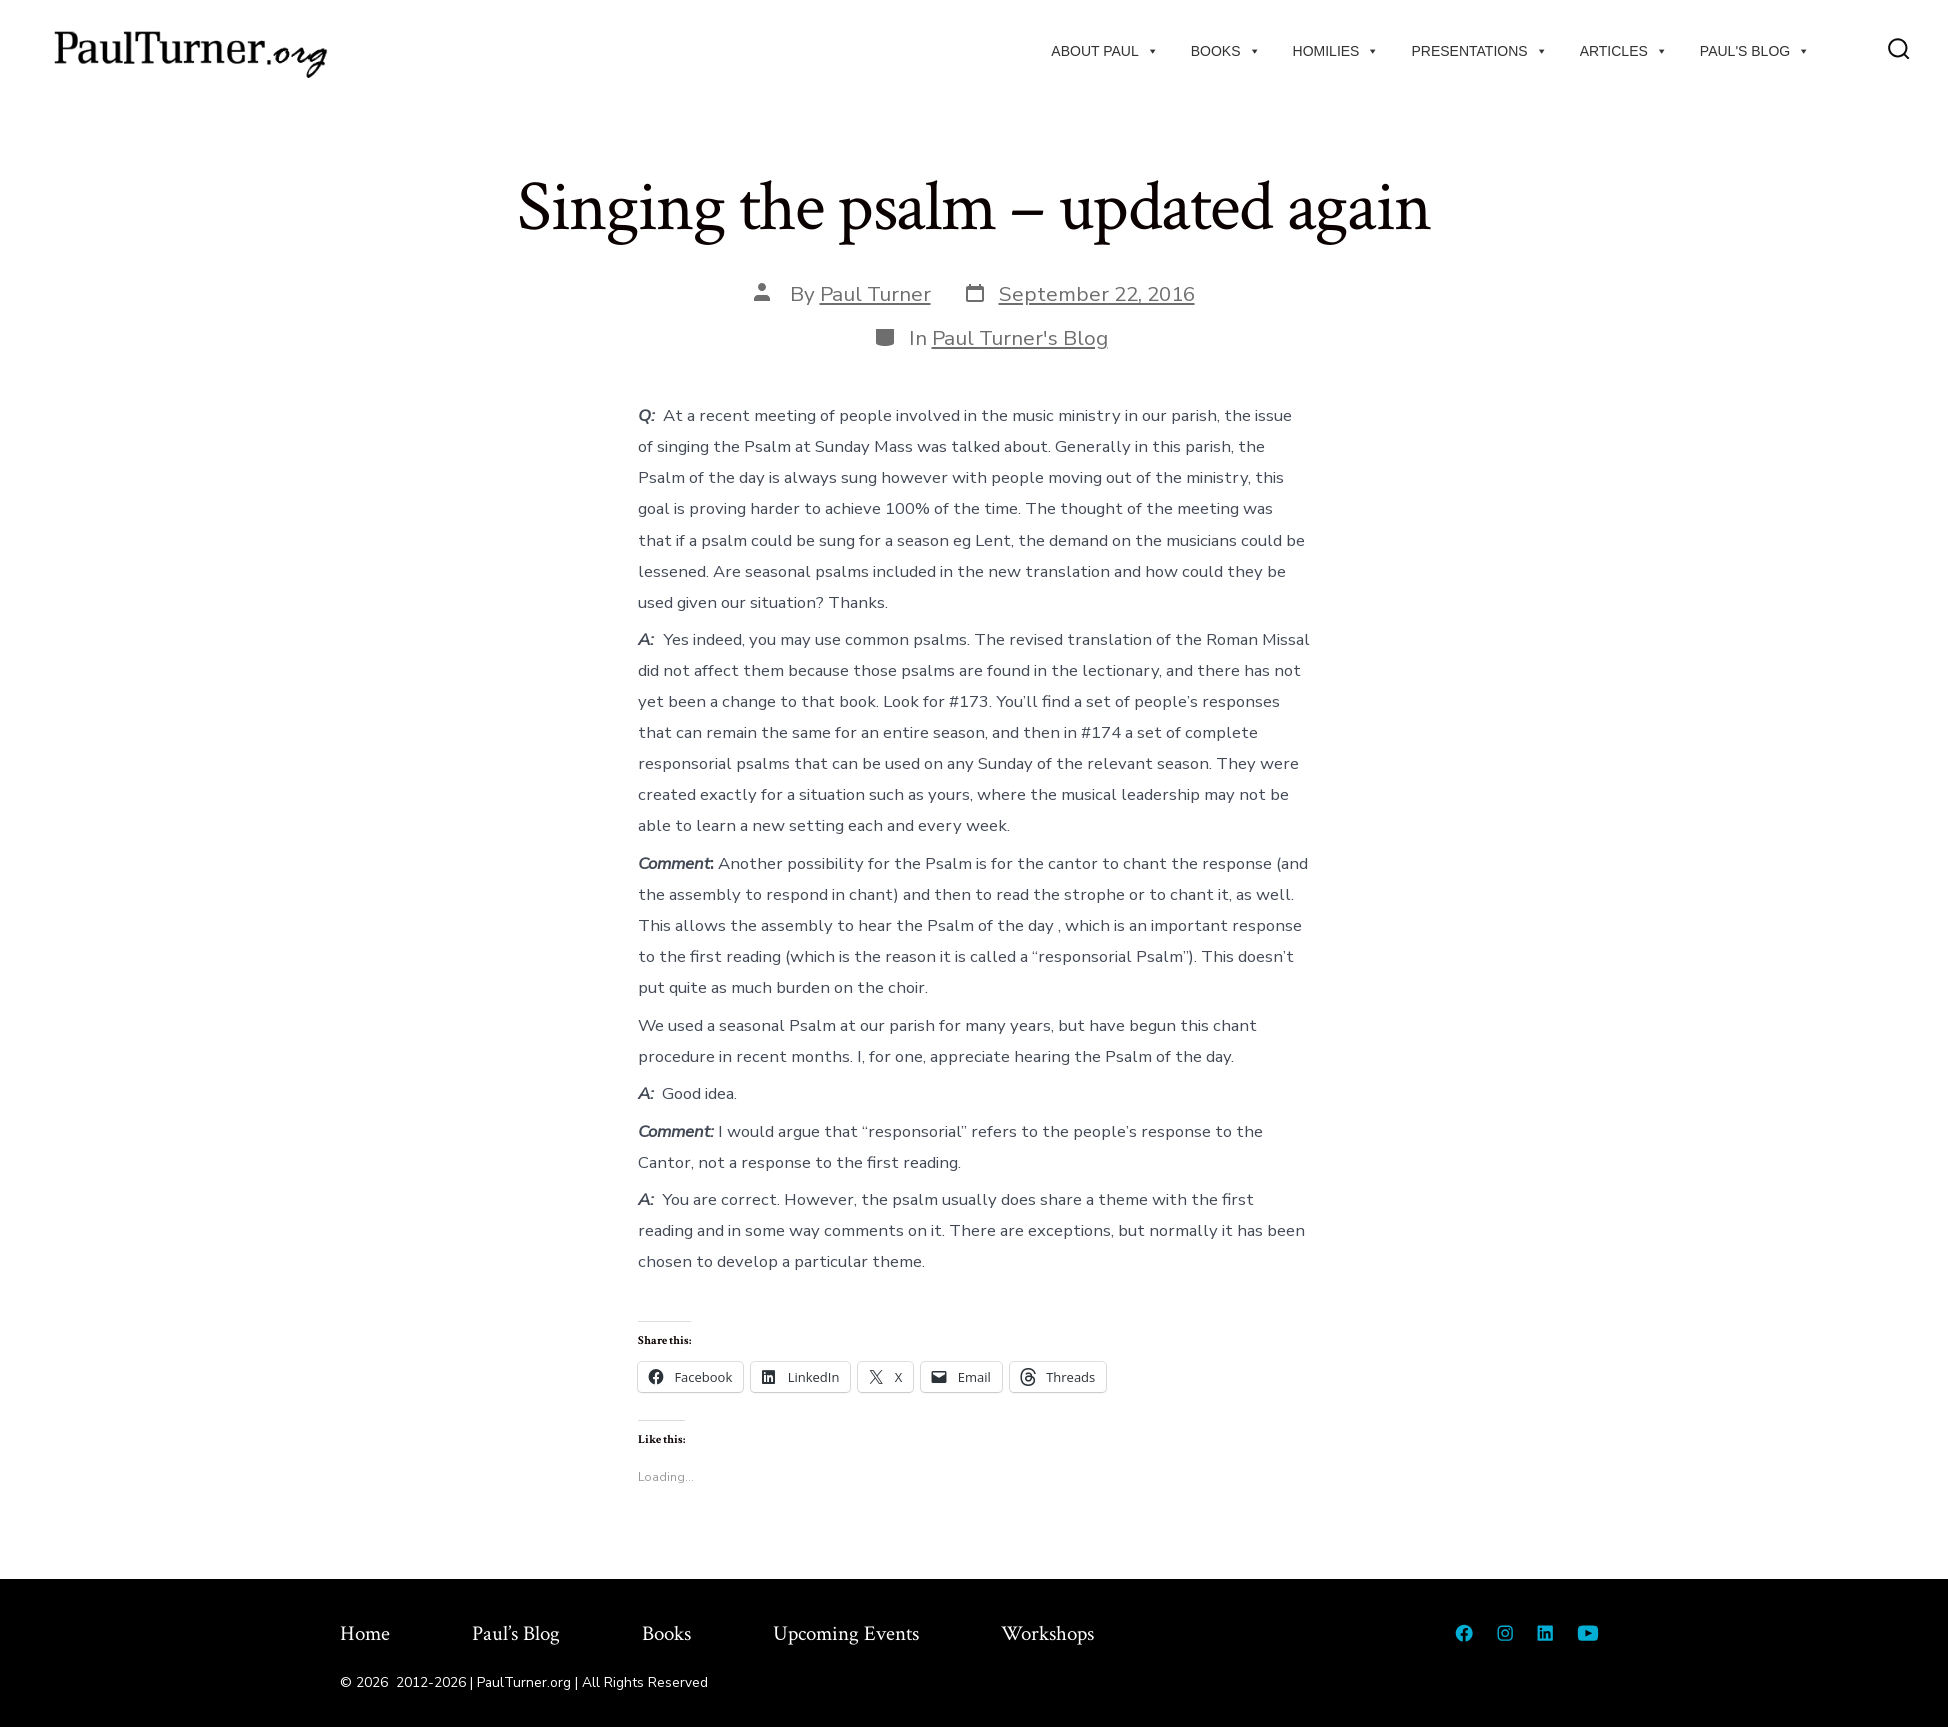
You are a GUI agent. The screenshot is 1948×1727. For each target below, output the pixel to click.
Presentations (1479, 51)
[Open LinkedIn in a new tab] (1545, 1633)
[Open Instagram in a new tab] (1505, 1633)
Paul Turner (875, 294)
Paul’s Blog (516, 1633)
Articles (1624, 51)
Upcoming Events (846, 1633)
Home (365, 1633)
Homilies (1336, 51)
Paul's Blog (1755, 51)
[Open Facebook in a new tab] (1464, 1633)
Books (1226, 51)
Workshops (1047, 1633)
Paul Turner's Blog (1020, 338)
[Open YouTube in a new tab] (1588, 1633)
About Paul (1104, 51)
